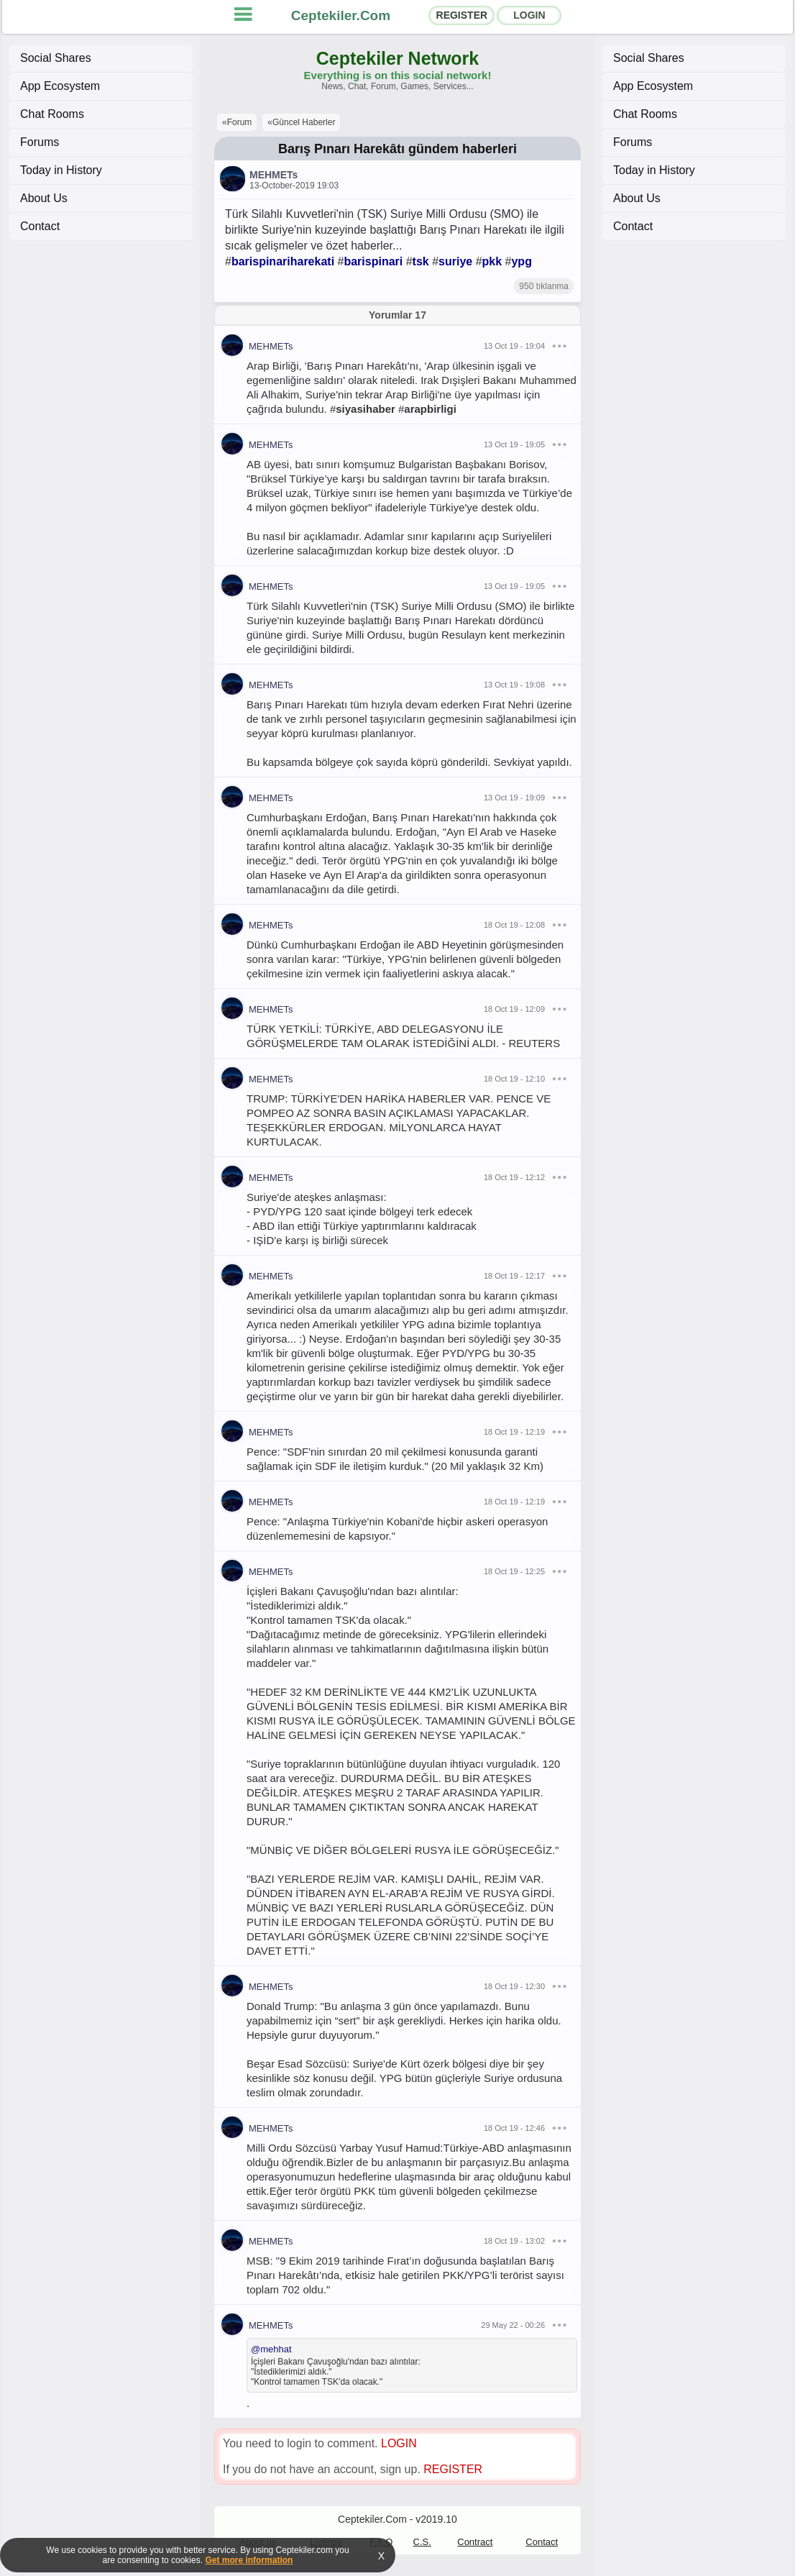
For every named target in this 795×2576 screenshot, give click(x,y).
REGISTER (462, 15)
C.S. (422, 2541)
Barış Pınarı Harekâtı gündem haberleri (397, 149)
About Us (44, 198)
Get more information (249, 2560)
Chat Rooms (52, 114)
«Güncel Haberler (301, 122)
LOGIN (529, 15)
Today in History (61, 170)
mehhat (275, 2349)
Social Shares (55, 58)
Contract (474, 2541)
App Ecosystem (60, 86)
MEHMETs (273, 175)
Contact (40, 226)
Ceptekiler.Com (340, 15)
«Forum (237, 122)
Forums (39, 142)
